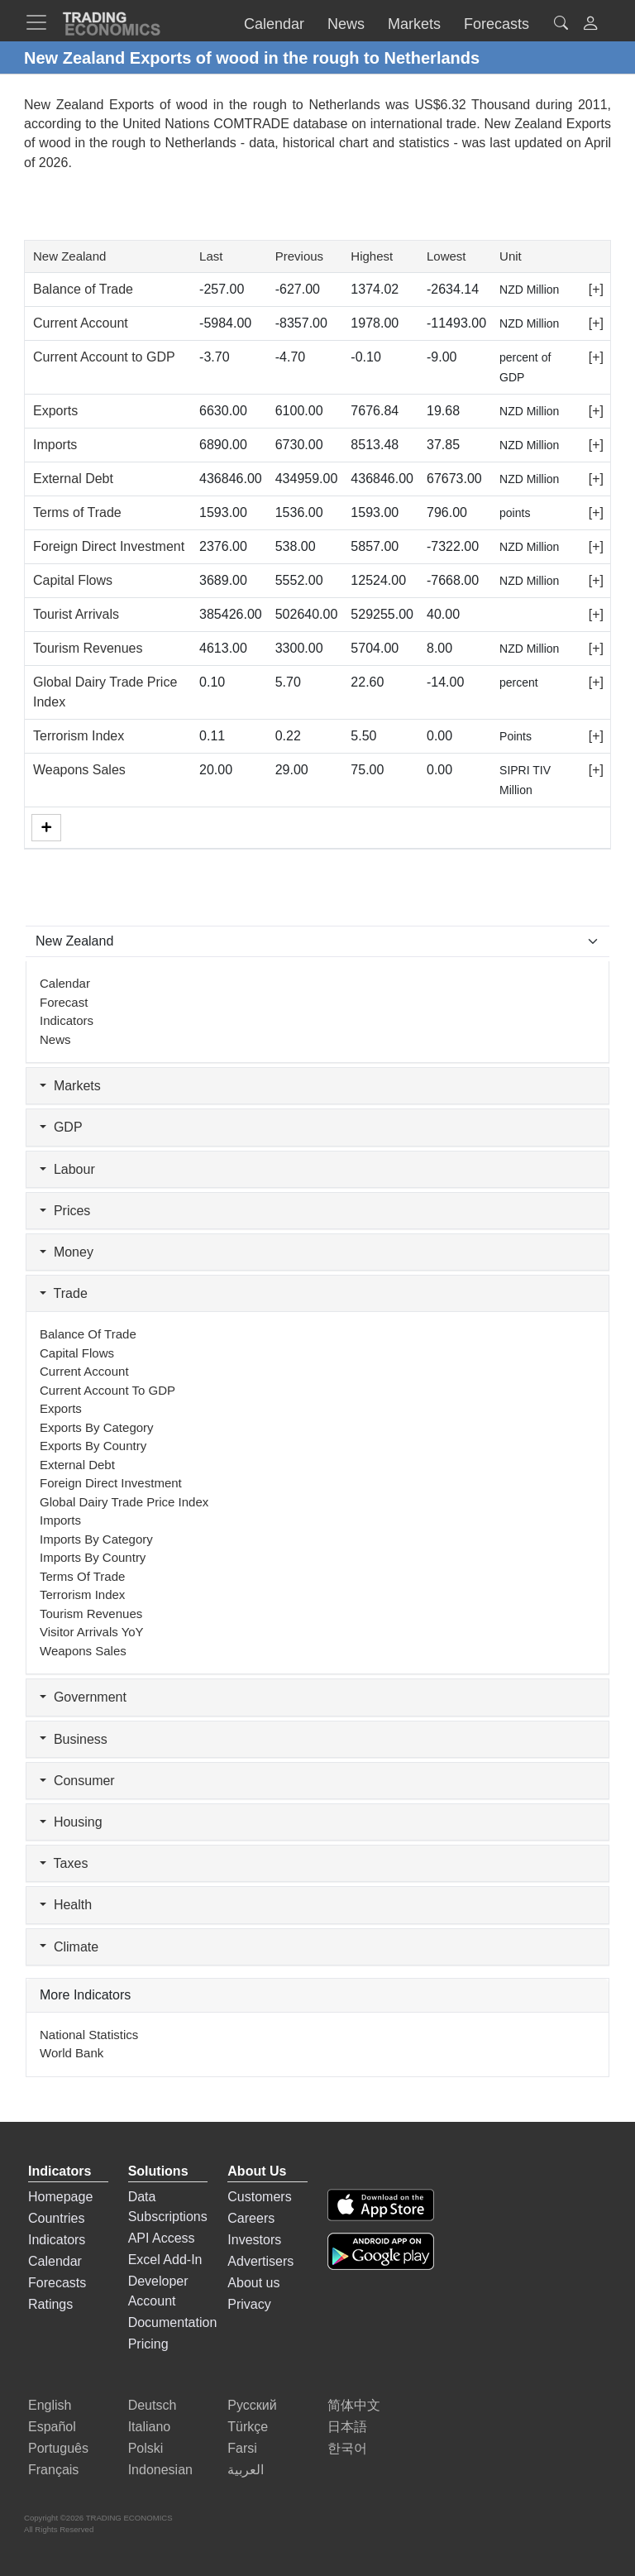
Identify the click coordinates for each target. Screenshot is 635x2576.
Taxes (64, 1863)
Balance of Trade (83, 289)
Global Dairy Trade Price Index (124, 1502)
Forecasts (57, 2283)
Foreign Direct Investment (108, 546)
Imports (55, 445)
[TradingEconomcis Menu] (41, 22)
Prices (65, 1210)
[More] (46, 827)
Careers (251, 2218)
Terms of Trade (77, 512)
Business (73, 1739)
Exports (55, 411)
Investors (254, 2240)
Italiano (149, 2427)
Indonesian (160, 2470)
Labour (67, 1169)
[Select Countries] (317, 941)
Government (83, 1697)
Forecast (64, 1002)
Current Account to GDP (104, 357)
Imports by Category (96, 1539)
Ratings (50, 2304)
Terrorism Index (78, 736)
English (49, 2405)
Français (53, 2470)
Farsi (242, 2448)
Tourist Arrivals (76, 614)
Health (66, 1904)
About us (253, 2283)
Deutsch (152, 2405)
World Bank (71, 2053)
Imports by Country (93, 1557)
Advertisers (260, 2261)
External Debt (73, 479)
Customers (259, 2197)
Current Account (80, 323)
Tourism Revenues (88, 648)
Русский (251, 2405)
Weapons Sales (79, 770)
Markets (70, 1085)
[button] (590, 25)
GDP (61, 1127)
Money (66, 1252)
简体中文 (353, 2405)
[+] (596, 289)
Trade (64, 1293)
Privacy (248, 2304)
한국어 (347, 2448)
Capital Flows (72, 580)
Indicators (66, 1020)
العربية (245, 2470)
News (55, 1039)
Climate (69, 1946)
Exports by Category (97, 1427)
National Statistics (89, 2035)
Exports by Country (93, 1446)
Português (58, 2448)
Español (52, 2427)
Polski (146, 2448)
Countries (56, 2218)
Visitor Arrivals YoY (92, 1632)
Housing (71, 1821)
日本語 (347, 2427)
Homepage (60, 2197)
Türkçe (247, 2427)
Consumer (77, 1780)
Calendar (65, 983)
